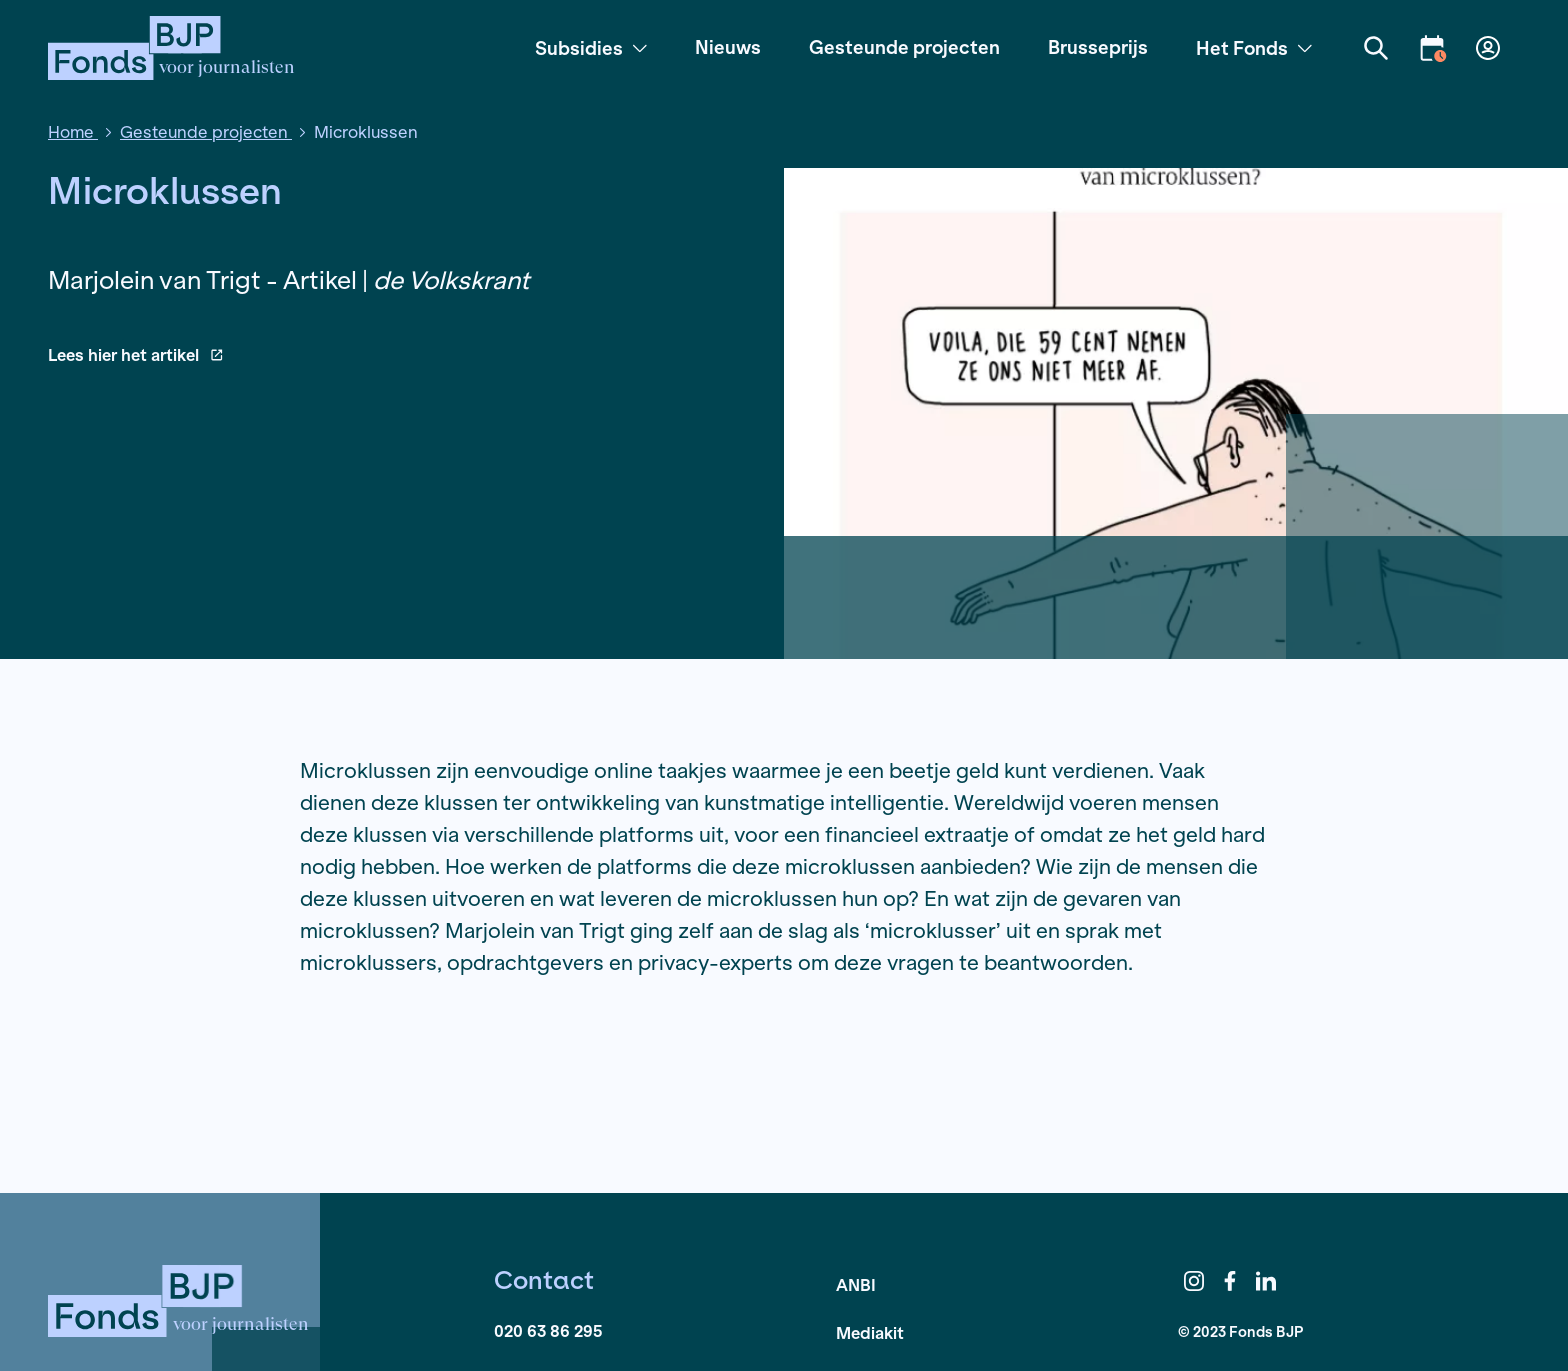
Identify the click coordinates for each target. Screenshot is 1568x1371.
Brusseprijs (1098, 47)
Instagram (1194, 1281)
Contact (544, 1280)
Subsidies (591, 48)
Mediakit (870, 1332)
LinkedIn (1266, 1281)
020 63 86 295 (548, 1330)
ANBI (856, 1284)
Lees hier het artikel (135, 355)
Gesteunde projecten (904, 47)
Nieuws (728, 47)
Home (73, 131)
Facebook (1230, 1281)
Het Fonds (1254, 48)
